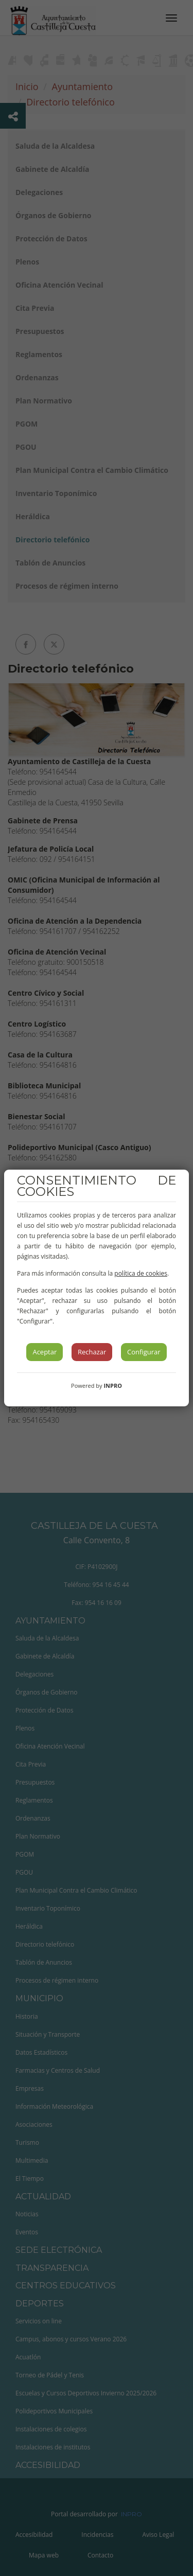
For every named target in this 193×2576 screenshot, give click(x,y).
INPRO (112, 1385)
